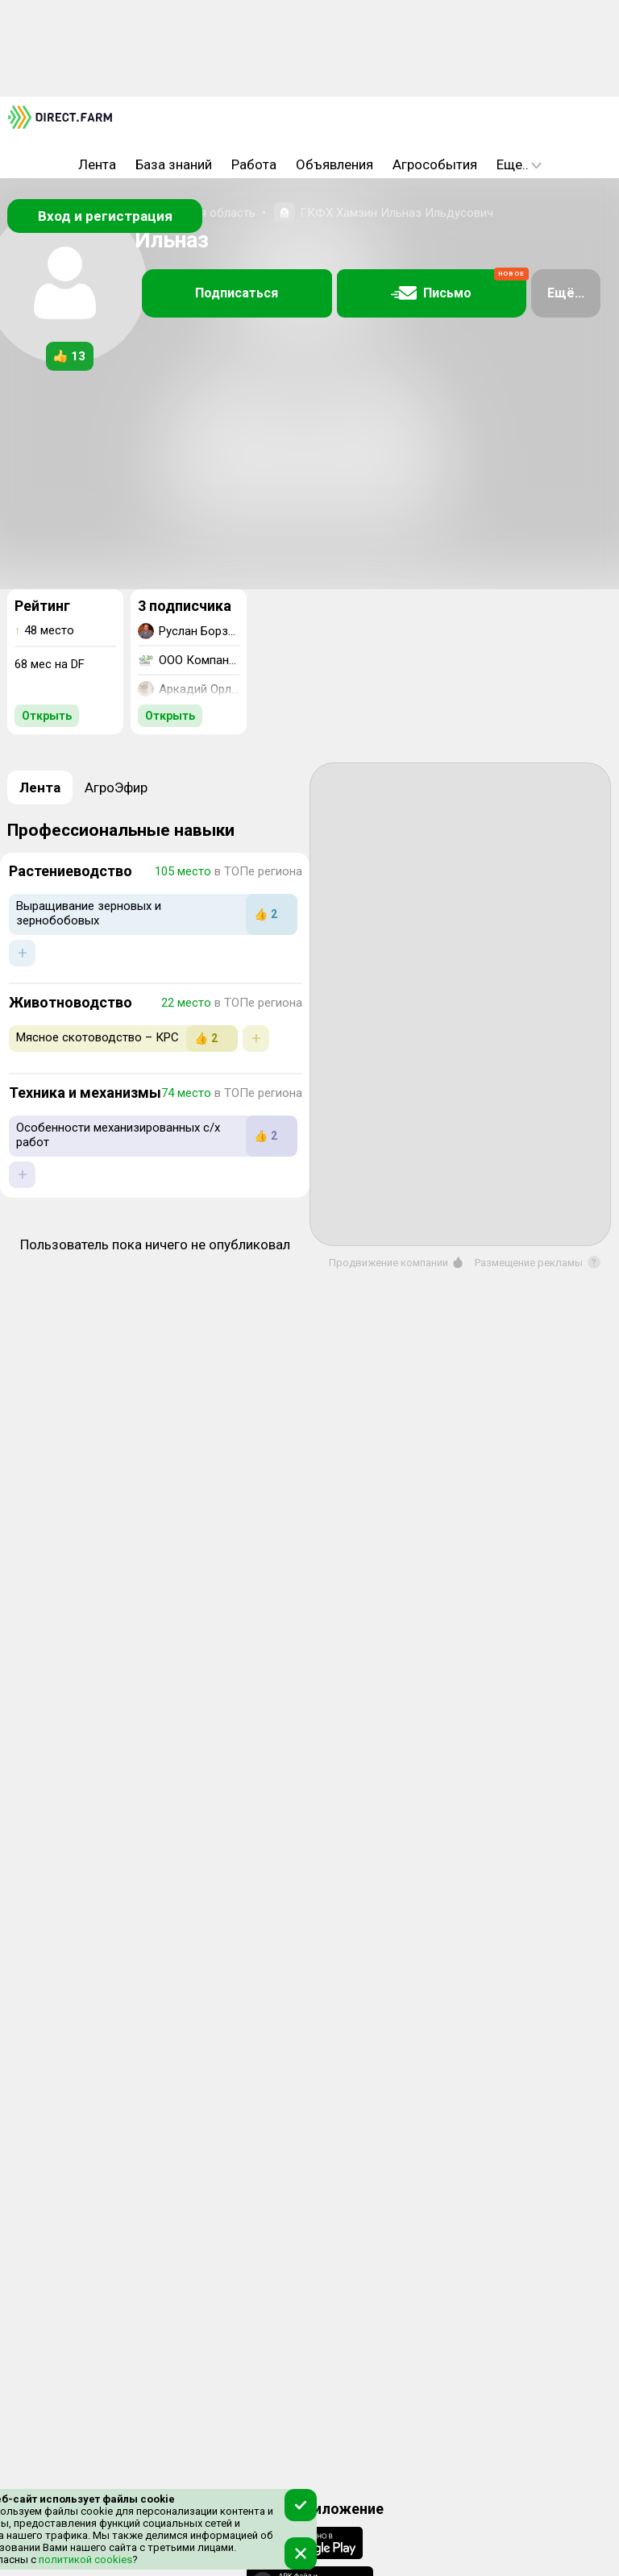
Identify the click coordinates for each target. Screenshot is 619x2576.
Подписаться (236, 293)
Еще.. (519, 164)
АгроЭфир (116, 787)
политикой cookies (84, 2559)
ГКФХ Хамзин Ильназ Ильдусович (396, 213)
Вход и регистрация (105, 216)
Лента (97, 164)
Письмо (458, 285)
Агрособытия (435, 164)
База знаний (173, 164)
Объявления (334, 164)
